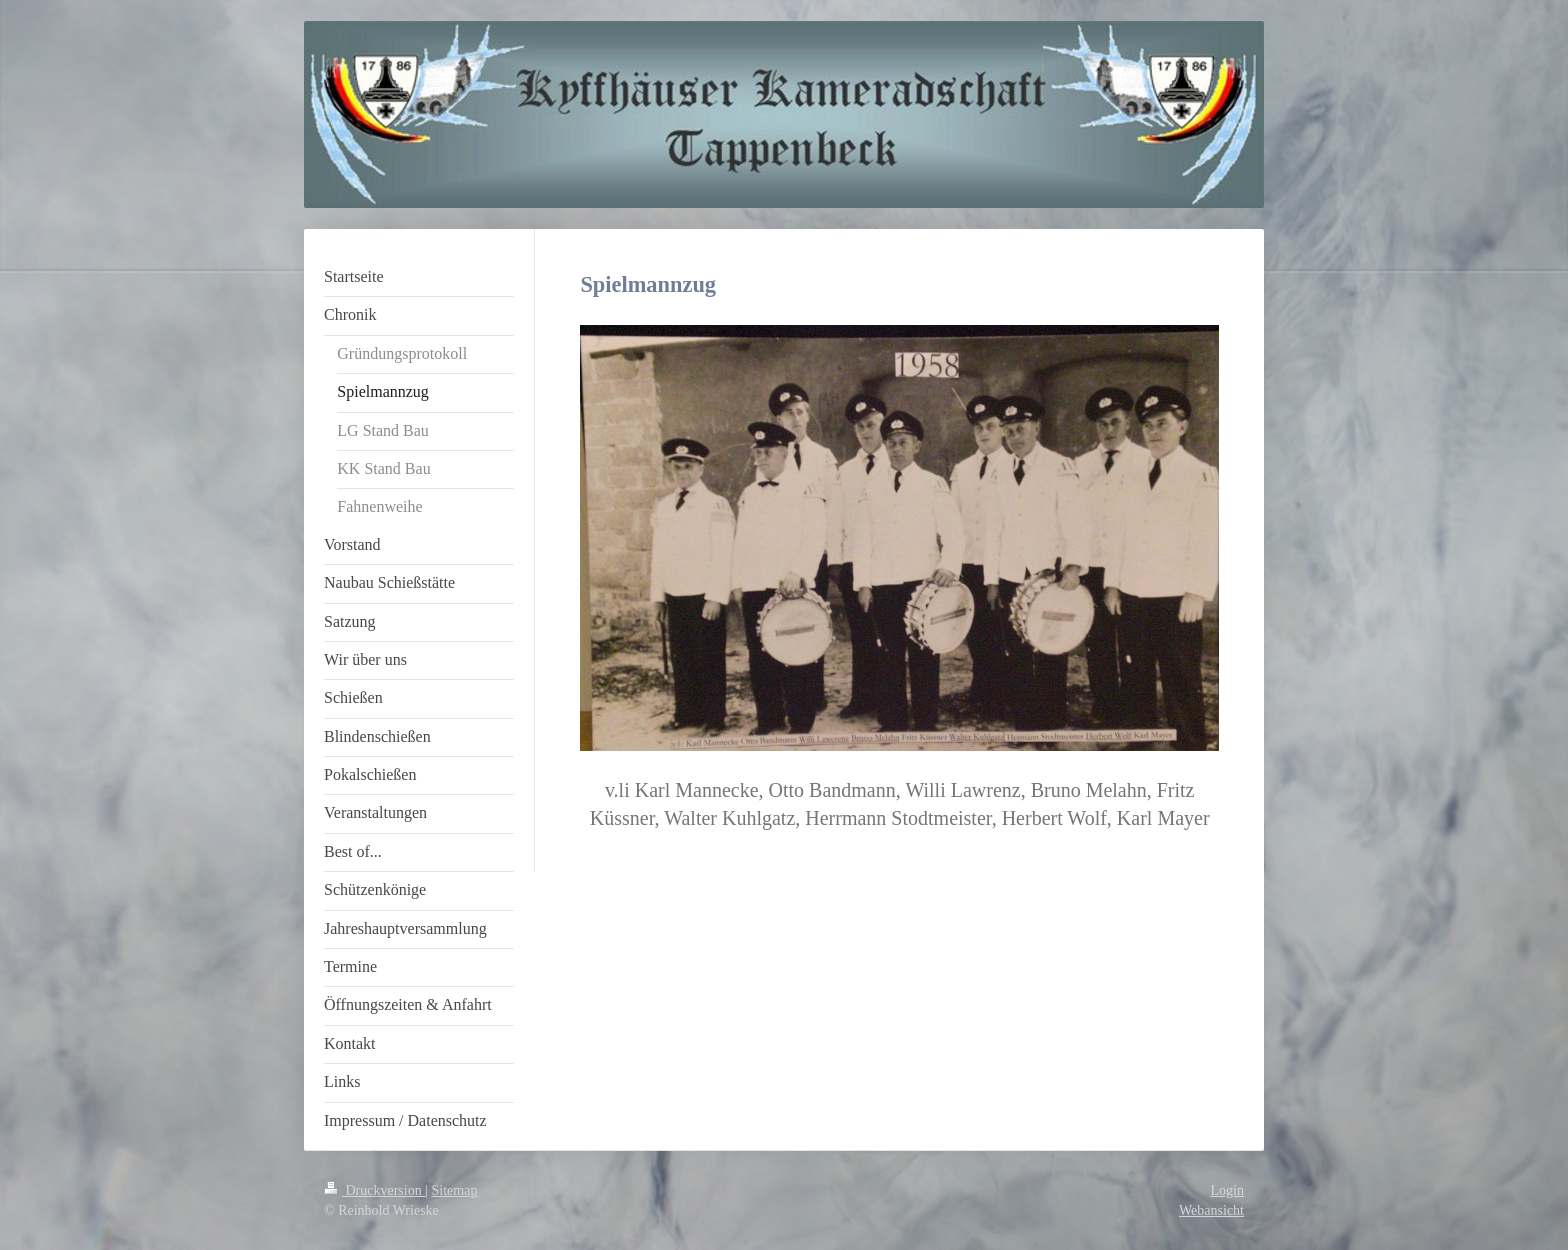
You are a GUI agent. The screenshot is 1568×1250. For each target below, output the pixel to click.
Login (1227, 1190)
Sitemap (455, 1190)
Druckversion (374, 1190)
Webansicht (1211, 1210)
